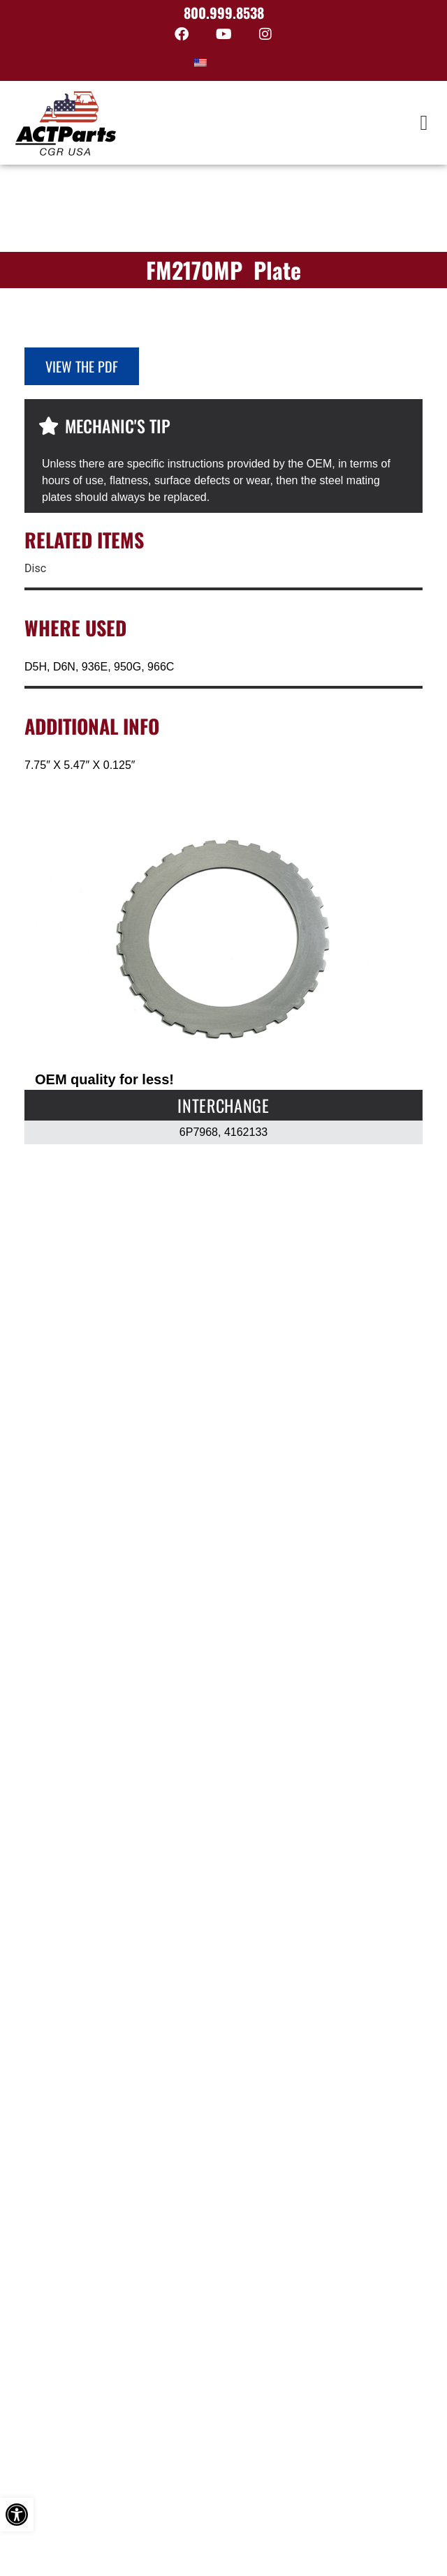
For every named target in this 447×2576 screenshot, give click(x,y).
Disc (35, 568)
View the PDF (81, 366)
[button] (424, 123)
